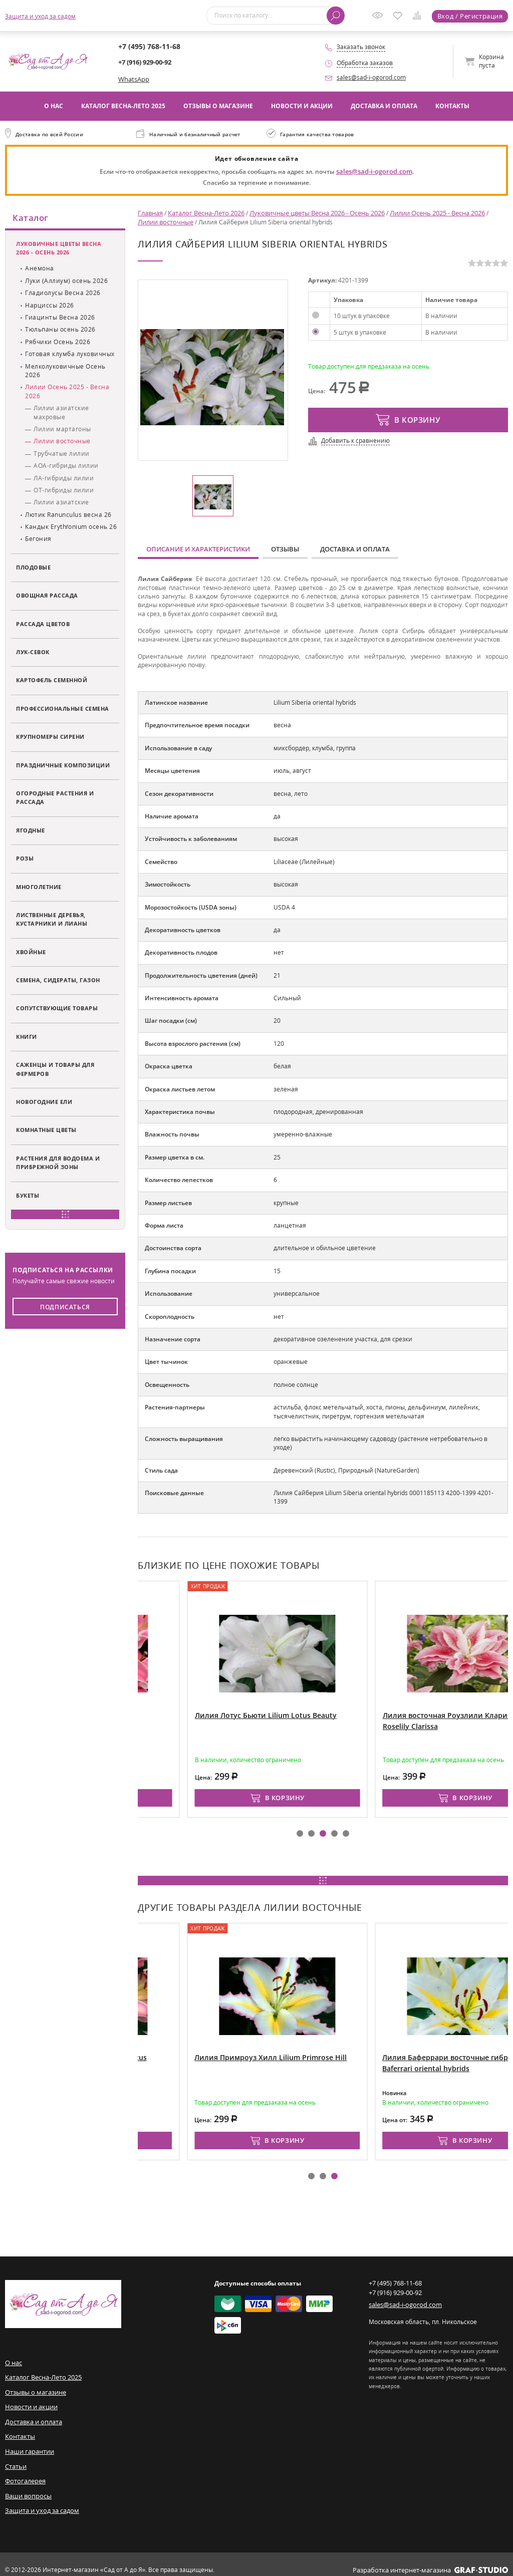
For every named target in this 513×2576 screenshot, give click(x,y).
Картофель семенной (51, 681)
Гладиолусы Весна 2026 (63, 294)
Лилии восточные (62, 442)
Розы (25, 859)
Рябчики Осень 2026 (57, 342)
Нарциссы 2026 (49, 306)
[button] (300, 1830)
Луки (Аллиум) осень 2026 (66, 281)
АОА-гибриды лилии (66, 466)
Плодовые (33, 567)
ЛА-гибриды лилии (64, 478)
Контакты (452, 105)
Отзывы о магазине (218, 105)
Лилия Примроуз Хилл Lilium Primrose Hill (379, 2053)
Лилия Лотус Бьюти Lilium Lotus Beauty (374, 1710)
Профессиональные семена (62, 709)
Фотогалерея (24, 2471)
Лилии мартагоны (62, 429)
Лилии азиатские (61, 503)
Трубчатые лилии (62, 454)
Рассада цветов (43, 624)
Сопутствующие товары (57, 1009)
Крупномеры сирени (50, 737)
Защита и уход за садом (40, 16)
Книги (26, 1037)
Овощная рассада (47, 596)
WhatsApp (132, 79)
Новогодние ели (44, 1102)
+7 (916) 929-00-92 (144, 62)
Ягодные (30, 830)
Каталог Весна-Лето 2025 (123, 105)
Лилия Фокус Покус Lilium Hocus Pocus (184, 2053)
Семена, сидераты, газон (58, 980)
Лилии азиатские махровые (61, 412)
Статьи (15, 2457)
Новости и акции (302, 105)
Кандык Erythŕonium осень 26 (71, 527)
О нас (53, 105)
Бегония (38, 539)
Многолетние (39, 887)
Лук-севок (33, 652)
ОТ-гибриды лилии (64, 490)
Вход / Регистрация (470, 16)
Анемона (39, 269)
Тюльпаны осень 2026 (60, 330)
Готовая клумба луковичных (70, 354)
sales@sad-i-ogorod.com (371, 77)
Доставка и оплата (384, 105)
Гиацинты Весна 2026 (60, 318)
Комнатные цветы (46, 1130)
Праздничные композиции (63, 765)
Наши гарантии (28, 2443)
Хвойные (31, 952)
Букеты (27, 1196)
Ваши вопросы (27, 2485)
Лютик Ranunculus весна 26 (68, 515)
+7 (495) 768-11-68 (144, 46)
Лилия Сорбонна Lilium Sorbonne (176, 1710)
